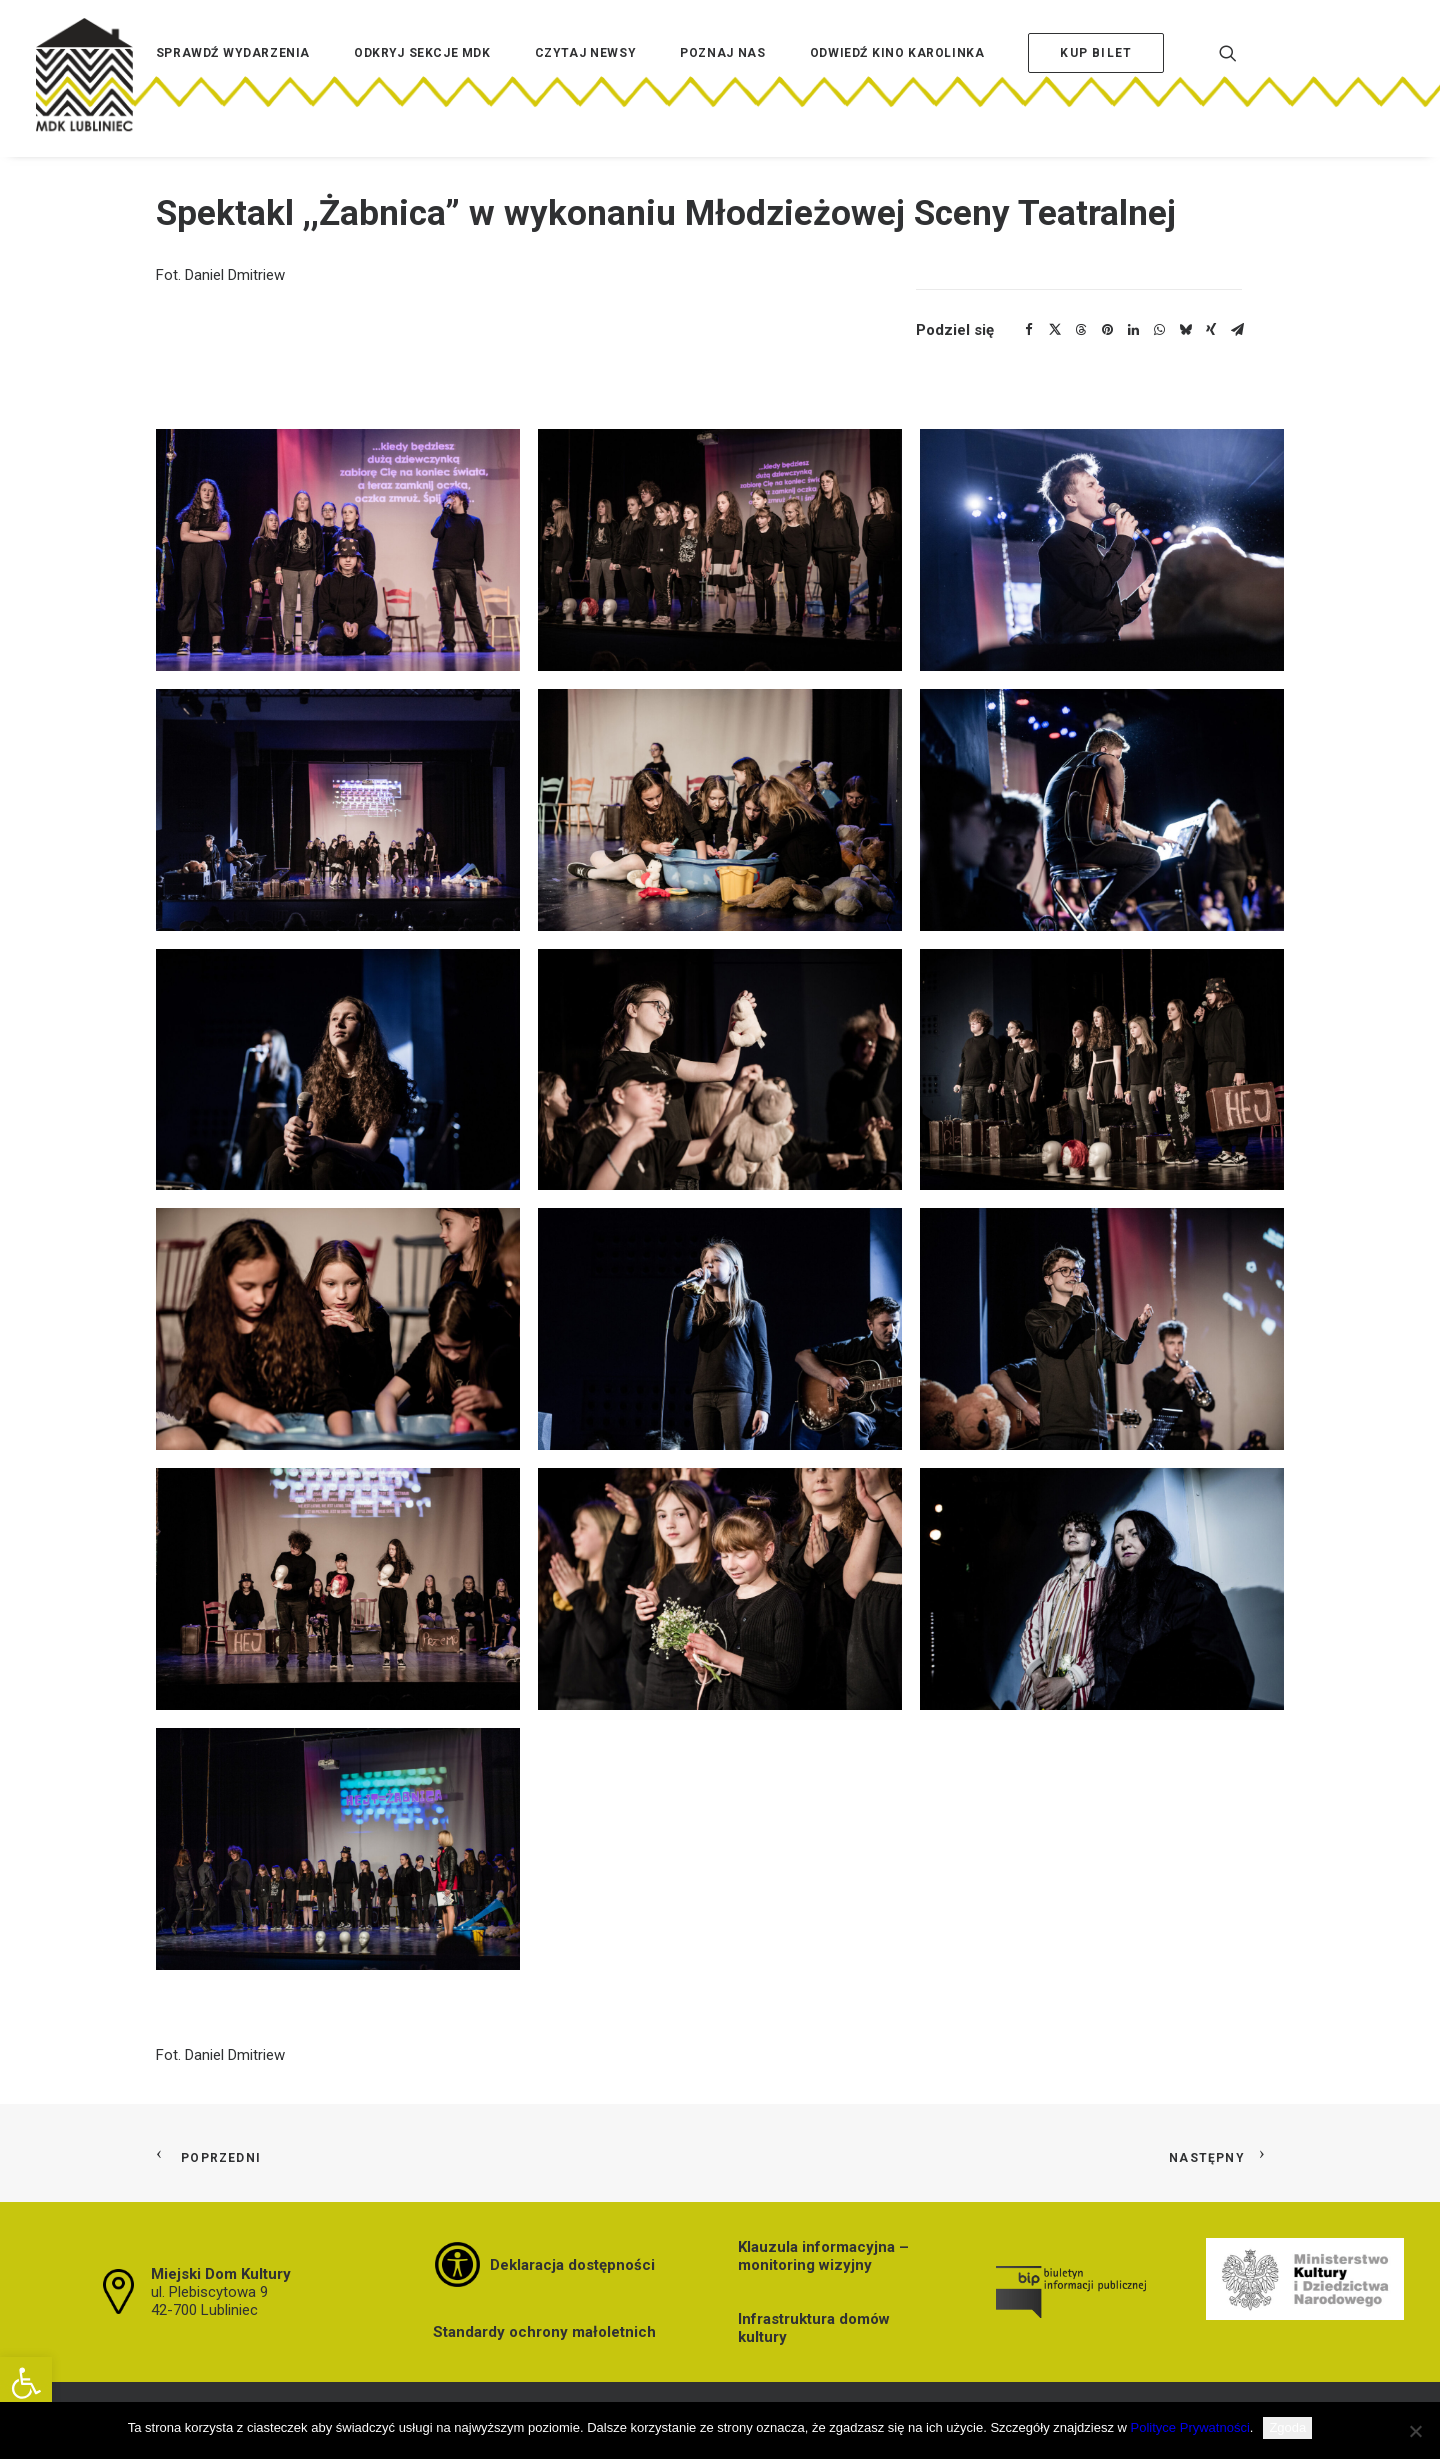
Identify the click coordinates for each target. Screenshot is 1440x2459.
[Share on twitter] (1055, 330)
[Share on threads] (1081, 330)
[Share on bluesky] (1185, 330)
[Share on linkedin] (1133, 330)
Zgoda (1287, 2427)
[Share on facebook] (1029, 330)
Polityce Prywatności (1190, 2427)
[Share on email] (1237, 330)
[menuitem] (233, 83)
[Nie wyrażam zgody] (1415, 2431)
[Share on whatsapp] (1159, 330)
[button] (26, 2383)
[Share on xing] (1211, 330)
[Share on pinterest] (1107, 330)
